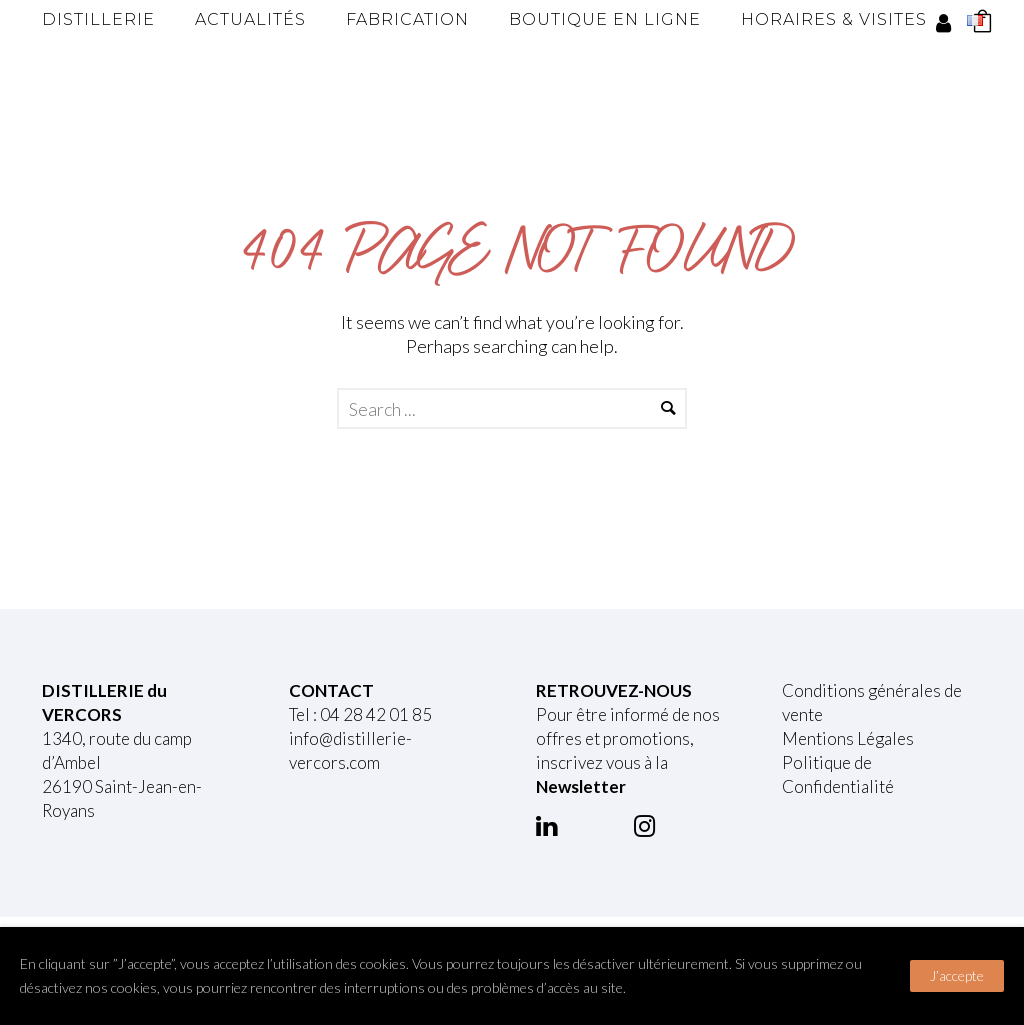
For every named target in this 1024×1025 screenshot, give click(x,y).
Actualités (250, 19)
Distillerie (98, 19)
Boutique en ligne (605, 19)
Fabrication (407, 19)
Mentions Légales (848, 738)
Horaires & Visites (834, 19)
